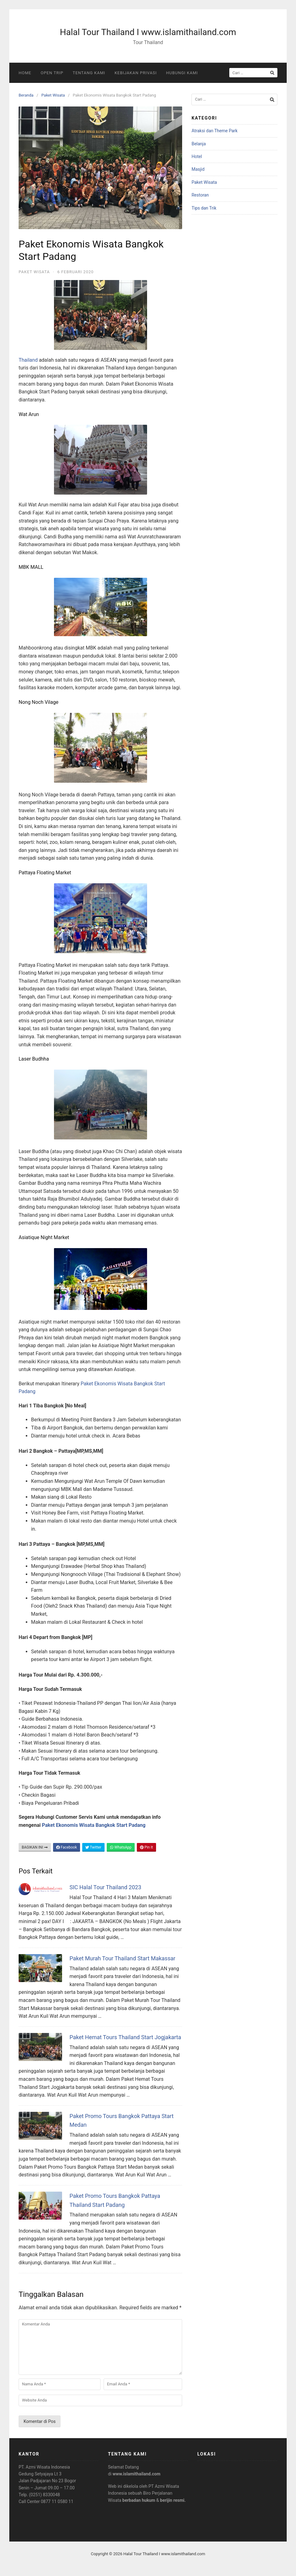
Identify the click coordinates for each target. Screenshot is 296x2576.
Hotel (196, 156)
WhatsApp (121, 1847)
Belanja (198, 143)
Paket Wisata (53, 95)
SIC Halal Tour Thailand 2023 (105, 1887)
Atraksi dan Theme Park (214, 130)
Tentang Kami (89, 72)
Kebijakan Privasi (135, 72)
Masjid (197, 169)
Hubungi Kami (182, 72)
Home (25, 72)
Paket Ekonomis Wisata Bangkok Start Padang (94, 1825)
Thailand (28, 360)
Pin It (146, 1847)
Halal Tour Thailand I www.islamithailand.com (148, 32)
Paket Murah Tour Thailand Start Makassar (122, 1958)
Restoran (200, 194)
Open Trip (52, 72)
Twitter (93, 1847)
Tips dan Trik (203, 208)
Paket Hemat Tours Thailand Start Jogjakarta (125, 2037)
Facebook (66, 1847)
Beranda (26, 95)
